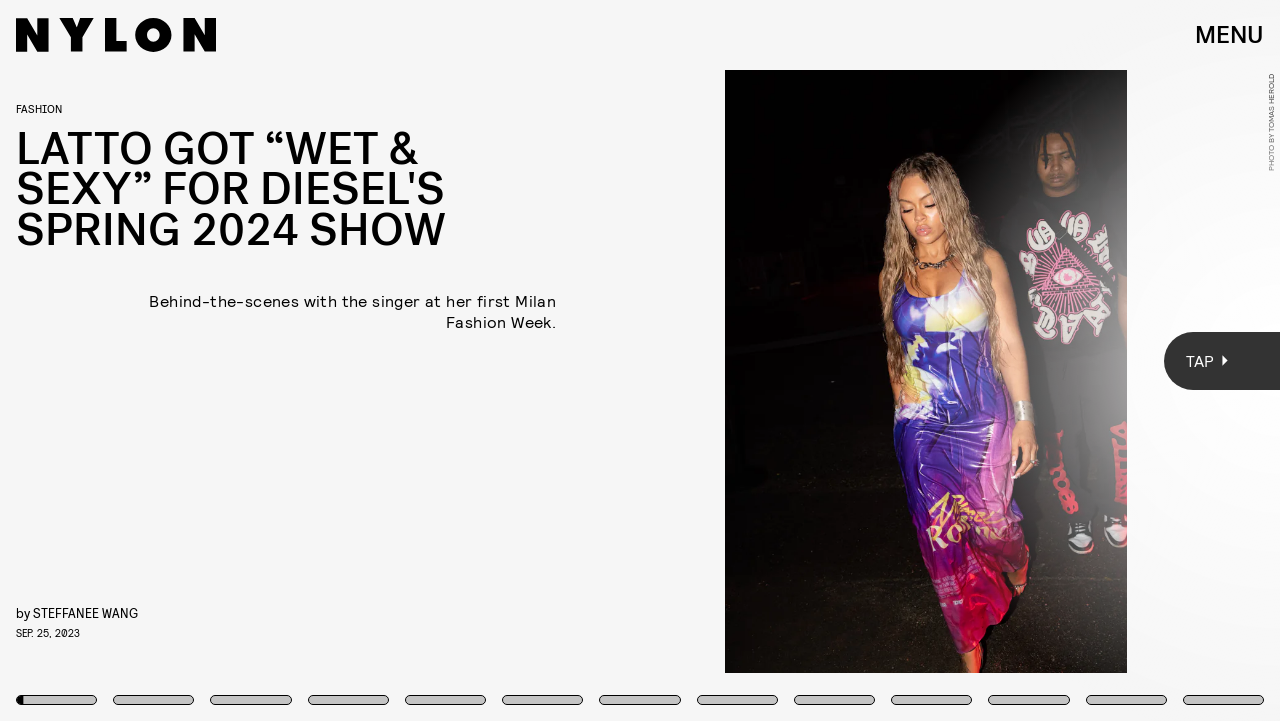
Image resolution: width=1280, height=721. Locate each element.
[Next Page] (851, 360)
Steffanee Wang (85, 612)
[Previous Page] (211, 360)
